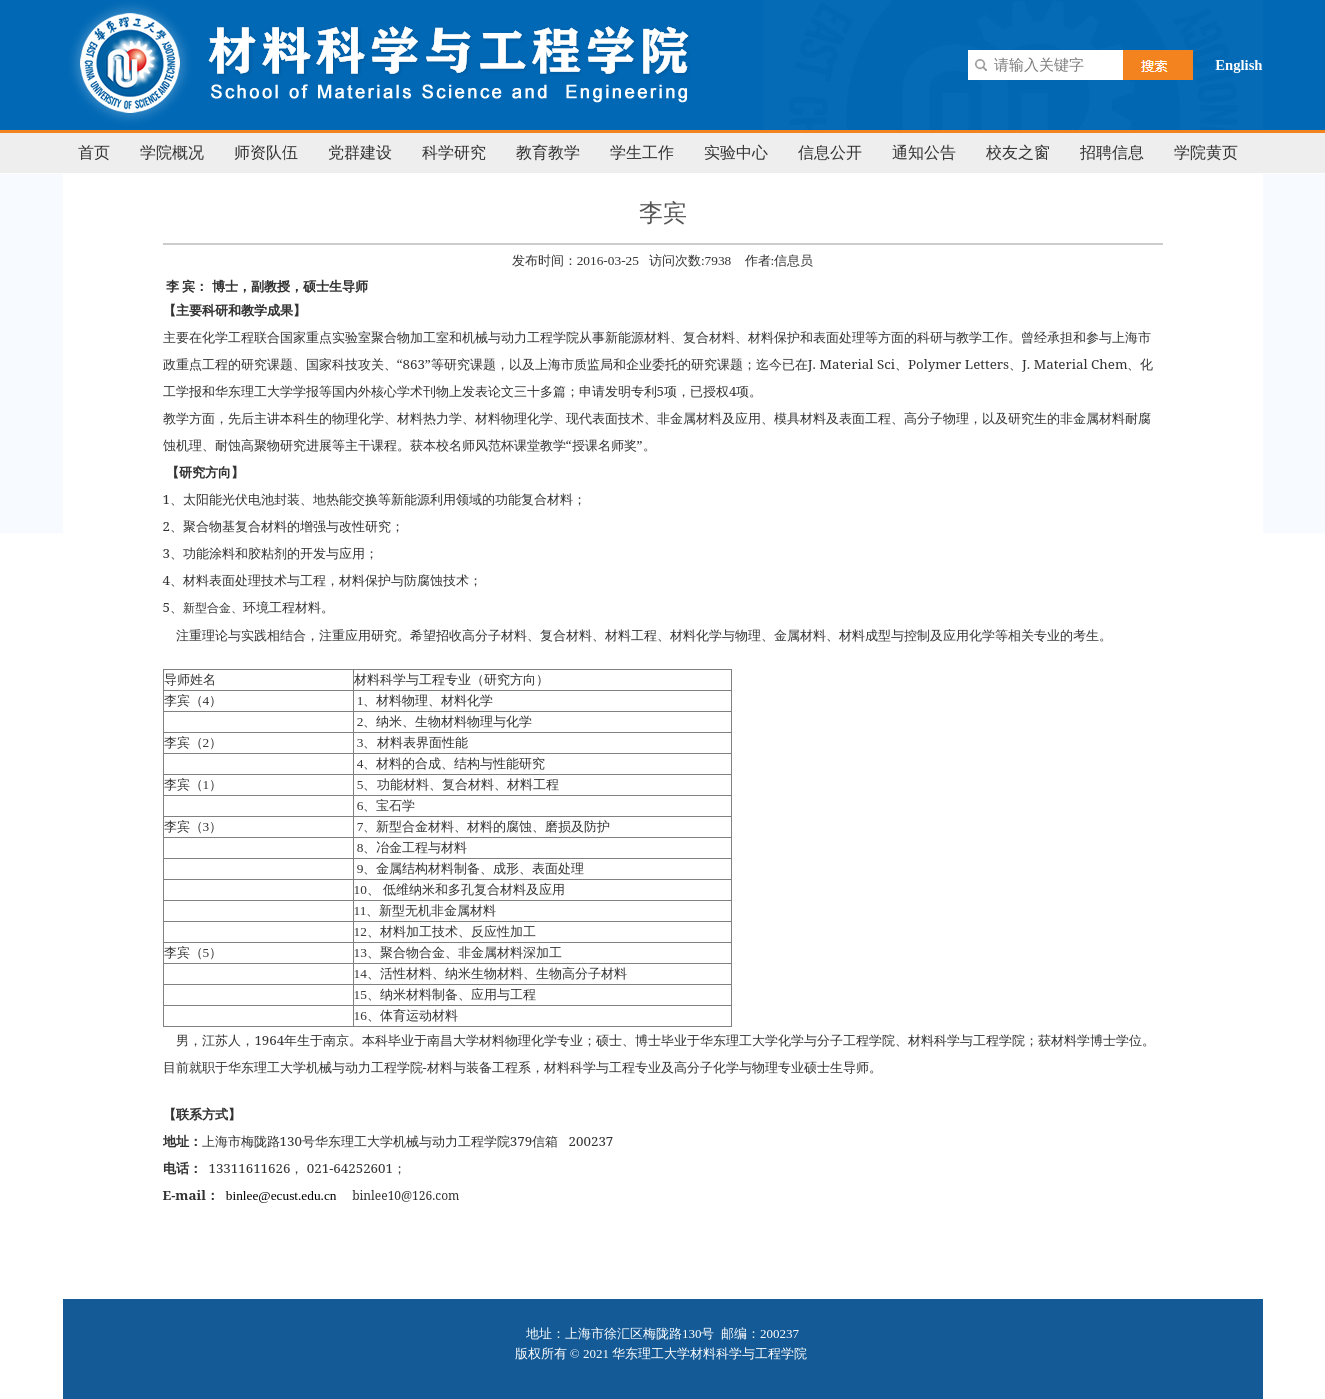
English (1238, 65)
